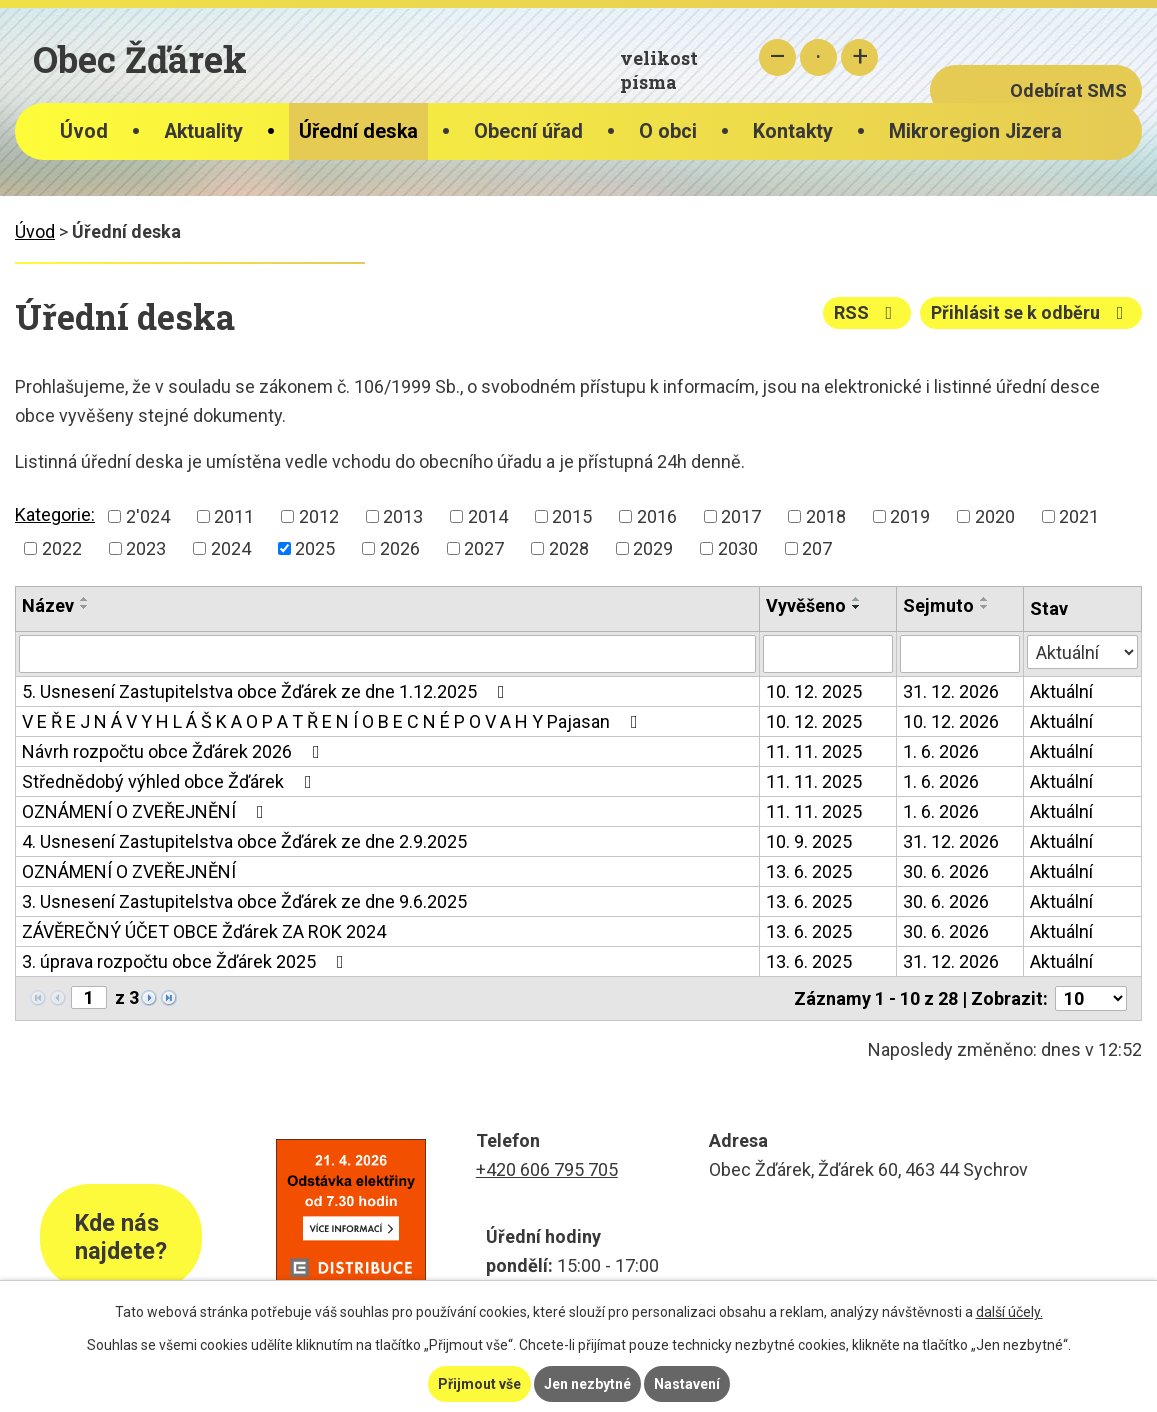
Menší (777, 57)
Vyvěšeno (806, 605)
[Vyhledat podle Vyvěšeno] (828, 654)
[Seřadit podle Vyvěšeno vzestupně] (857, 599)
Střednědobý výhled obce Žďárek (171, 781)
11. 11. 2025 (814, 751)
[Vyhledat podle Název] (387, 654)
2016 (657, 516)
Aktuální (1061, 691)
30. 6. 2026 (946, 871)
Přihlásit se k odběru (1031, 312)
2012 (319, 516)
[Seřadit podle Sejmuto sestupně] (985, 607)
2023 (146, 548)
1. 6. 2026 (941, 751)
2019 (910, 516)
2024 (231, 548)
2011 (234, 516)
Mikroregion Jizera (975, 131)
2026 (400, 548)
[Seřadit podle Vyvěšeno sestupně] (857, 607)
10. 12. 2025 (814, 691)
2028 (569, 548)
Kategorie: (55, 514)
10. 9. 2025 (809, 841)
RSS (867, 312)
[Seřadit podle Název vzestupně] (85, 599)
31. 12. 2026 (951, 691)
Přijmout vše (479, 1384)
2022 (62, 548)
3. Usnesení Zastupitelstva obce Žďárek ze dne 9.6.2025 (244, 901)
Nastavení (687, 1384)
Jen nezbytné (587, 1384)
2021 (1079, 516)
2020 (995, 516)
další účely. (1009, 1312)
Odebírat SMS (1068, 90)
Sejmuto (938, 605)
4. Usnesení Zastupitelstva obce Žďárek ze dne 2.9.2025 (244, 841)
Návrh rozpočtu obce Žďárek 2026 (175, 751)
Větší (859, 57)
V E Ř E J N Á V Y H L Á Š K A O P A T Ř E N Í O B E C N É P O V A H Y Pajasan (334, 721)
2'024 (148, 516)
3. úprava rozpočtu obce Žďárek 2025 (187, 961)
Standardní (818, 57)
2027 (484, 548)
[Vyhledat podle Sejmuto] (960, 654)
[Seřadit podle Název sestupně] (85, 607)
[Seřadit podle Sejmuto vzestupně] (985, 599)
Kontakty (793, 131)
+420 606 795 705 (547, 1169)
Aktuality (203, 131)
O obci (668, 131)
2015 (572, 516)
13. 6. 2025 (809, 871)
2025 (315, 548)
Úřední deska (358, 131)
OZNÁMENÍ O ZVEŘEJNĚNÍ (147, 811)
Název (48, 605)
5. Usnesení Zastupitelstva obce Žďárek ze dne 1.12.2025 (267, 691)
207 (817, 548)
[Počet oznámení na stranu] (1091, 998)
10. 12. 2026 (951, 721)
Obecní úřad (528, 131)
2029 (653, 548)
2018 (826, 516)
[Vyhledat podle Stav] (1082, 652)
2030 (738, 548)
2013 (403, 516)
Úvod (84, 131)
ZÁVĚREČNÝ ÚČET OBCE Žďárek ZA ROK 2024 (204, 931)
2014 (488, 516)
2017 (741, 516)
